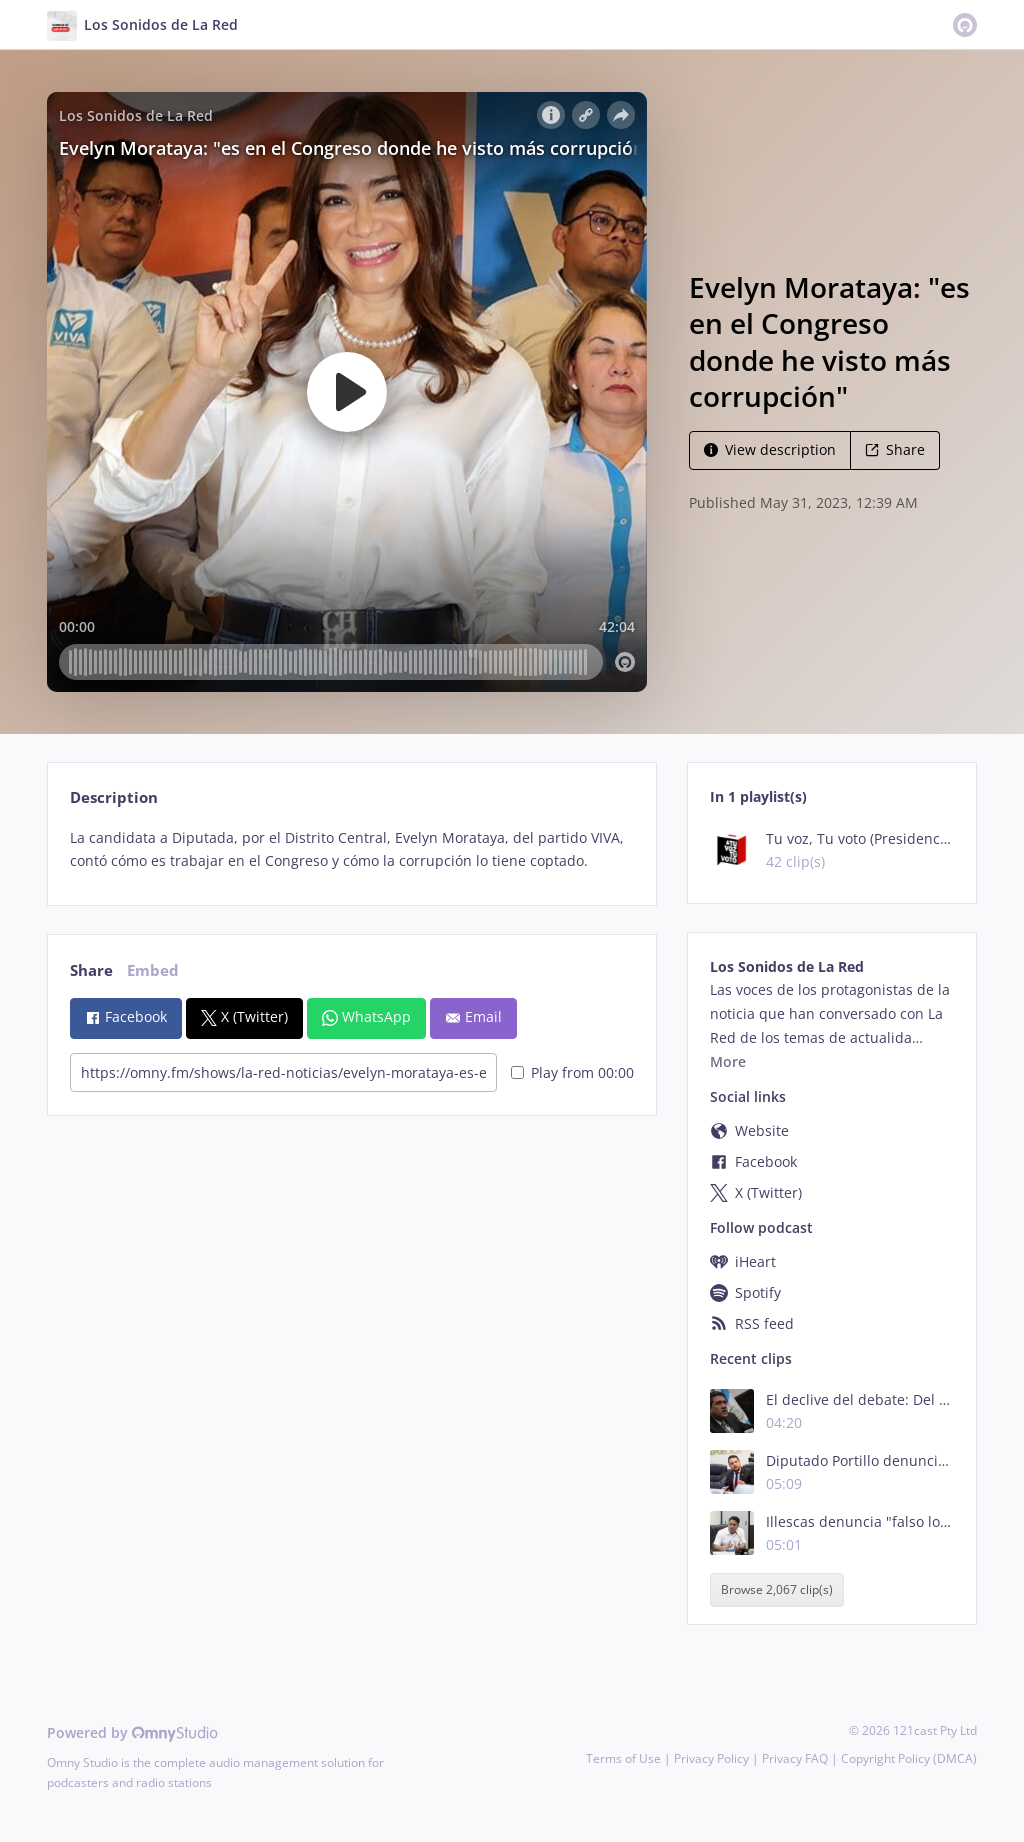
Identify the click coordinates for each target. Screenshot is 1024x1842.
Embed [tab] (153, 970)
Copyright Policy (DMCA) (909, 1758)
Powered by (132, 1732)
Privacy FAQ (795, 1758)
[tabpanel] (351, 850)
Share (895, 449)
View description (770, 449)
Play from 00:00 (572, 1072)
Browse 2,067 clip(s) (777, 1590)
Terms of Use (623, 1758)
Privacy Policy (711, 1758)
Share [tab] (91, 970)
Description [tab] (114, 797)
